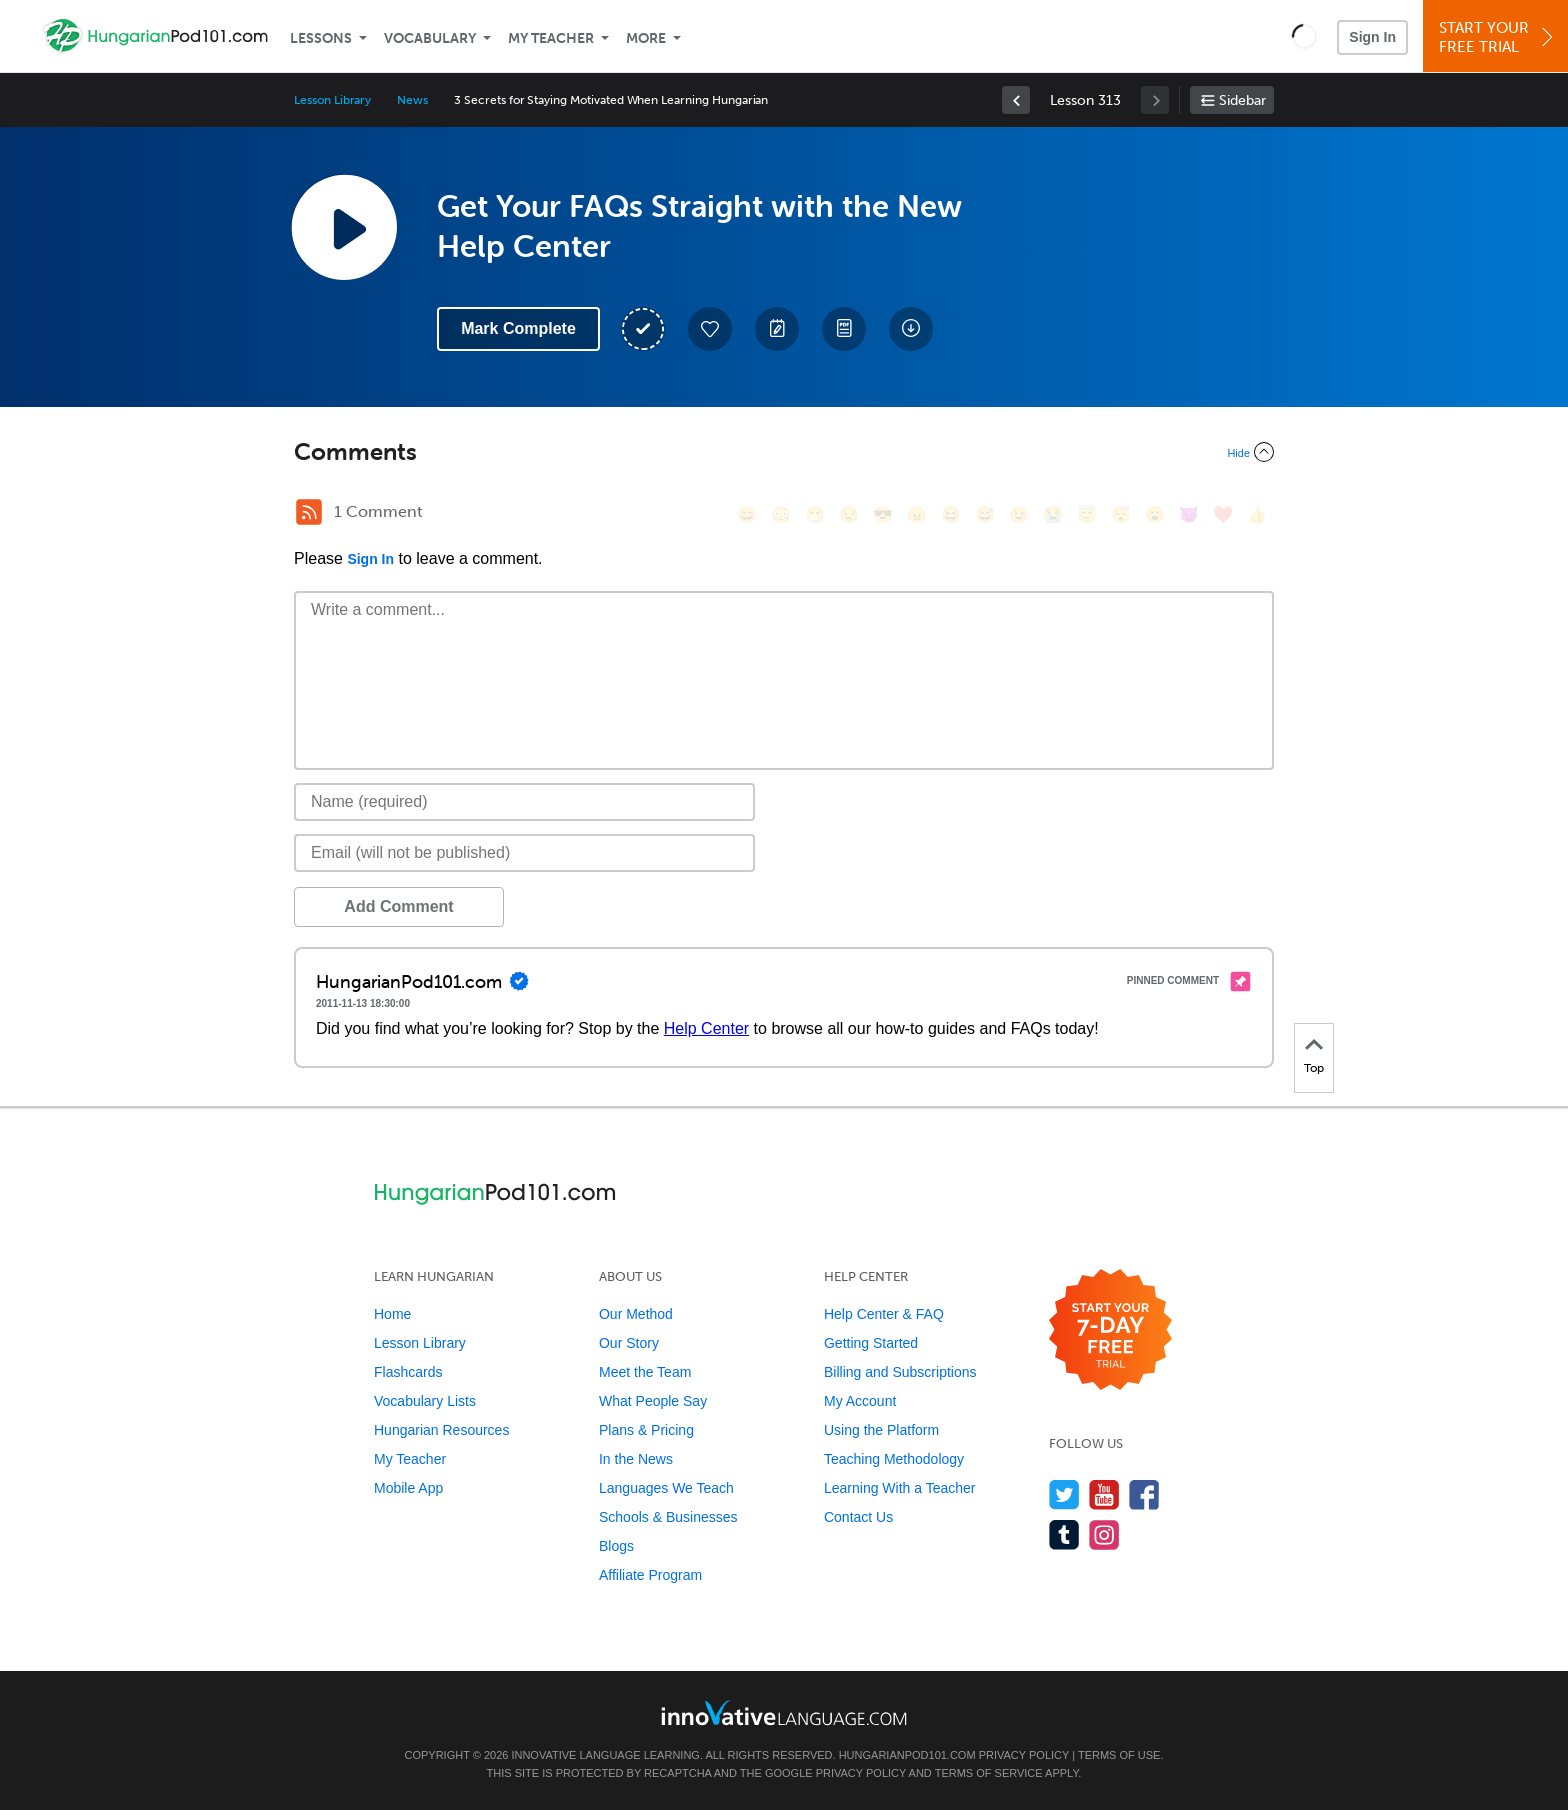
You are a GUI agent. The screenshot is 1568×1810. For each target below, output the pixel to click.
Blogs (616, 1546)
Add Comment (398, 906)
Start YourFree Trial (1498, 37)
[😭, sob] (1053, 514)
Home (392, 1314)
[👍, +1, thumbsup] (1257, 514)
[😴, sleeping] (1121, 514)
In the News (636, 1459)
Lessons (321, 38)
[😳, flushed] (781, 514)
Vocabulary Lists (425, 1401)
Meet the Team (645, 1372)
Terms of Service (989, 1773)
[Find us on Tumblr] (1064, 1534)
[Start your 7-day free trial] (1110, 1330)
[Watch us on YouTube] (1104, 1494)
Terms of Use (1119, 1755)
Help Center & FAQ (884, 1314)
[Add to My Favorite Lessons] (710, 329)
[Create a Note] (777, 329)
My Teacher (551, 38)
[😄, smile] (747, 514)
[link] (1016, 100)
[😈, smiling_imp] (1189, 514)
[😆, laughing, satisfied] (951, 514)
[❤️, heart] (1223, 514)
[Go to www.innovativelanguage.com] (784, 1712)
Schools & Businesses (668, 1517)
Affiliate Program (650, 1575)
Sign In (1372, 37)
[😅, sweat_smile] (985, 514)
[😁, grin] (815, 514)
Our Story (629, 1343)
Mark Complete (518, 328)
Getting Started (871, 1343)
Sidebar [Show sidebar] (1242, 100)
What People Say (653, 1401)
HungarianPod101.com (907, 1755)
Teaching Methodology (894, 1459)
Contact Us (858, 1517)
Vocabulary (430, 38)
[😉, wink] (1019, 514)
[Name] (524, 802)
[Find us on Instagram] (1104, 1534)
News (412, 100)
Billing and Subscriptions (900, 1372)
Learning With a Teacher (900, 1488)
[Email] (524, 853)
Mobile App (408, 1488)
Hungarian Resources (441, 1430)
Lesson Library (332, 100)
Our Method (636, 1314)
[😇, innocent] (1087, 514)
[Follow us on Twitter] (1064, 1494)
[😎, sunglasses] (883, 514)
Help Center (706, 1028)
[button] (1304, 36)
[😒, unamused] (849, 514)
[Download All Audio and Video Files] (911, 329)
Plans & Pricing (646, 1430)
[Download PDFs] (844, 329)
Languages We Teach (666, 1488)
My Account (860, 1401)
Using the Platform (881, 1430)
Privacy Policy (1024, 1755)
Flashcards (408, 1372)
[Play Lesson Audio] (344, 227)
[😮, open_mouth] (1155, 514)
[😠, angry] (917, 514)
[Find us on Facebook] (1144, 1494)
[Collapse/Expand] (784, 452)
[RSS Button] (309, 512)
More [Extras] (646, 38)
